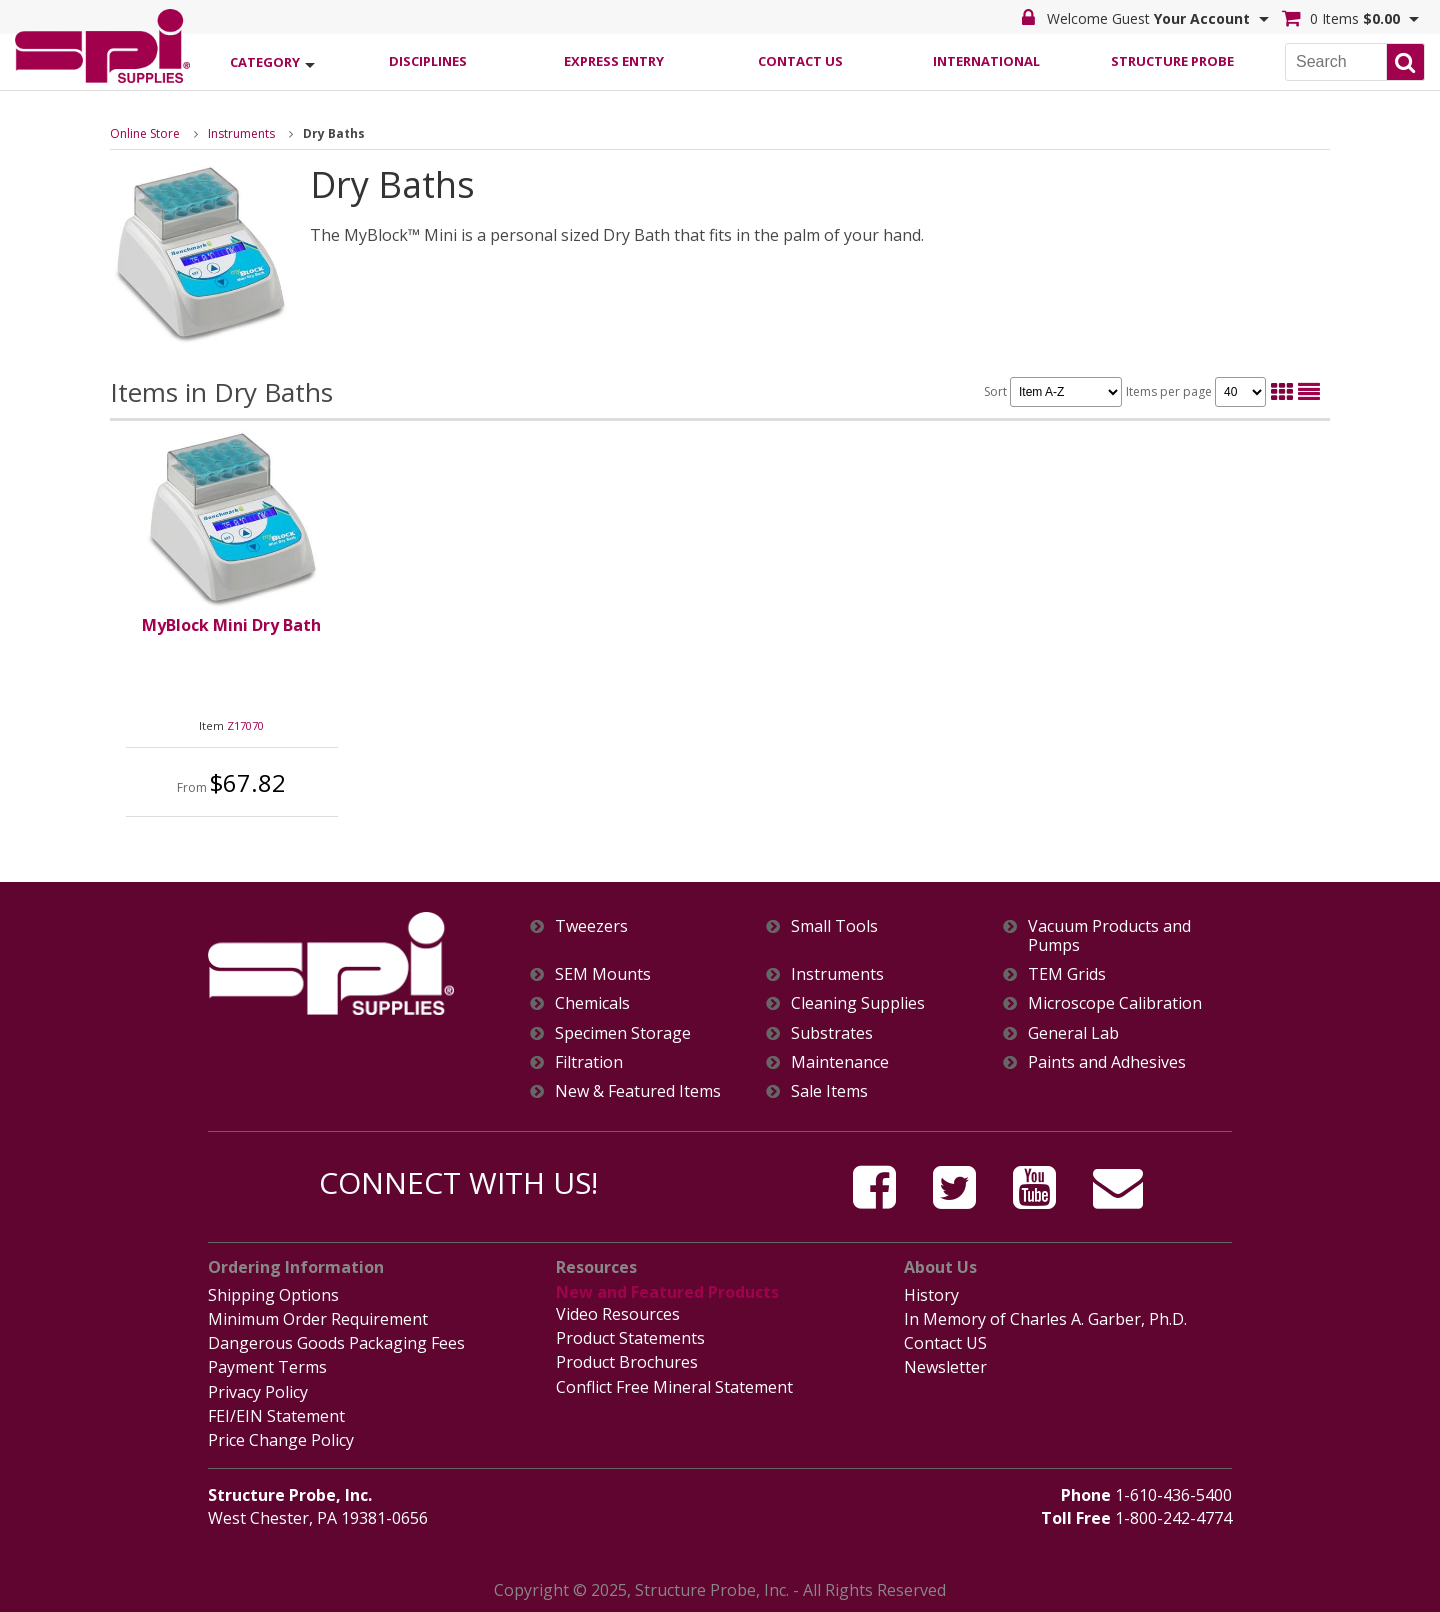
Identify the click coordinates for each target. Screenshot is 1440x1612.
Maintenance (840, 1062)
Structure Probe (1172, 61)
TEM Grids (1067, 974)
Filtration (589, 1062)
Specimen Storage (623, 1033)
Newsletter (945, 1367)
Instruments (241, 133)
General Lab (1073, 1033)
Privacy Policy (258, 1392)
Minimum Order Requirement (318, 1319)
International (986, 61)
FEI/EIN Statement (276, 1416)
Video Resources (618, 1314)
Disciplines (428, 61)
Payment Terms (267, 1367)
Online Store (145, 133)
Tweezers (591, 926)
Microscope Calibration (1115, 1003)
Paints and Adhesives (1107, 1062)
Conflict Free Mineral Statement (674, 1387)
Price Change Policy (281, 1440)
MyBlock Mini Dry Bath (231, 625)
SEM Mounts (603, 974)
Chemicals (592, 1003)
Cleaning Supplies (858, 1003)
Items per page (1196, 392)
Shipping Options (273, 1295)
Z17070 (245, 725)
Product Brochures (627, 1362)
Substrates (832, 1033)
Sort (1053, 392)
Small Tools (834, 926)
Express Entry (614, 61)
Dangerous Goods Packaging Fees (336, 1343)
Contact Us (800, 61)
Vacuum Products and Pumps (1109, 936)
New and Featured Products (667, 1292)
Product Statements (630, 1338)
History (931, 1295)
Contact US (945, 1343)
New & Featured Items (638, 1091)
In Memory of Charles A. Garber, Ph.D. (1045, 1319)
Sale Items (829, 1091)
